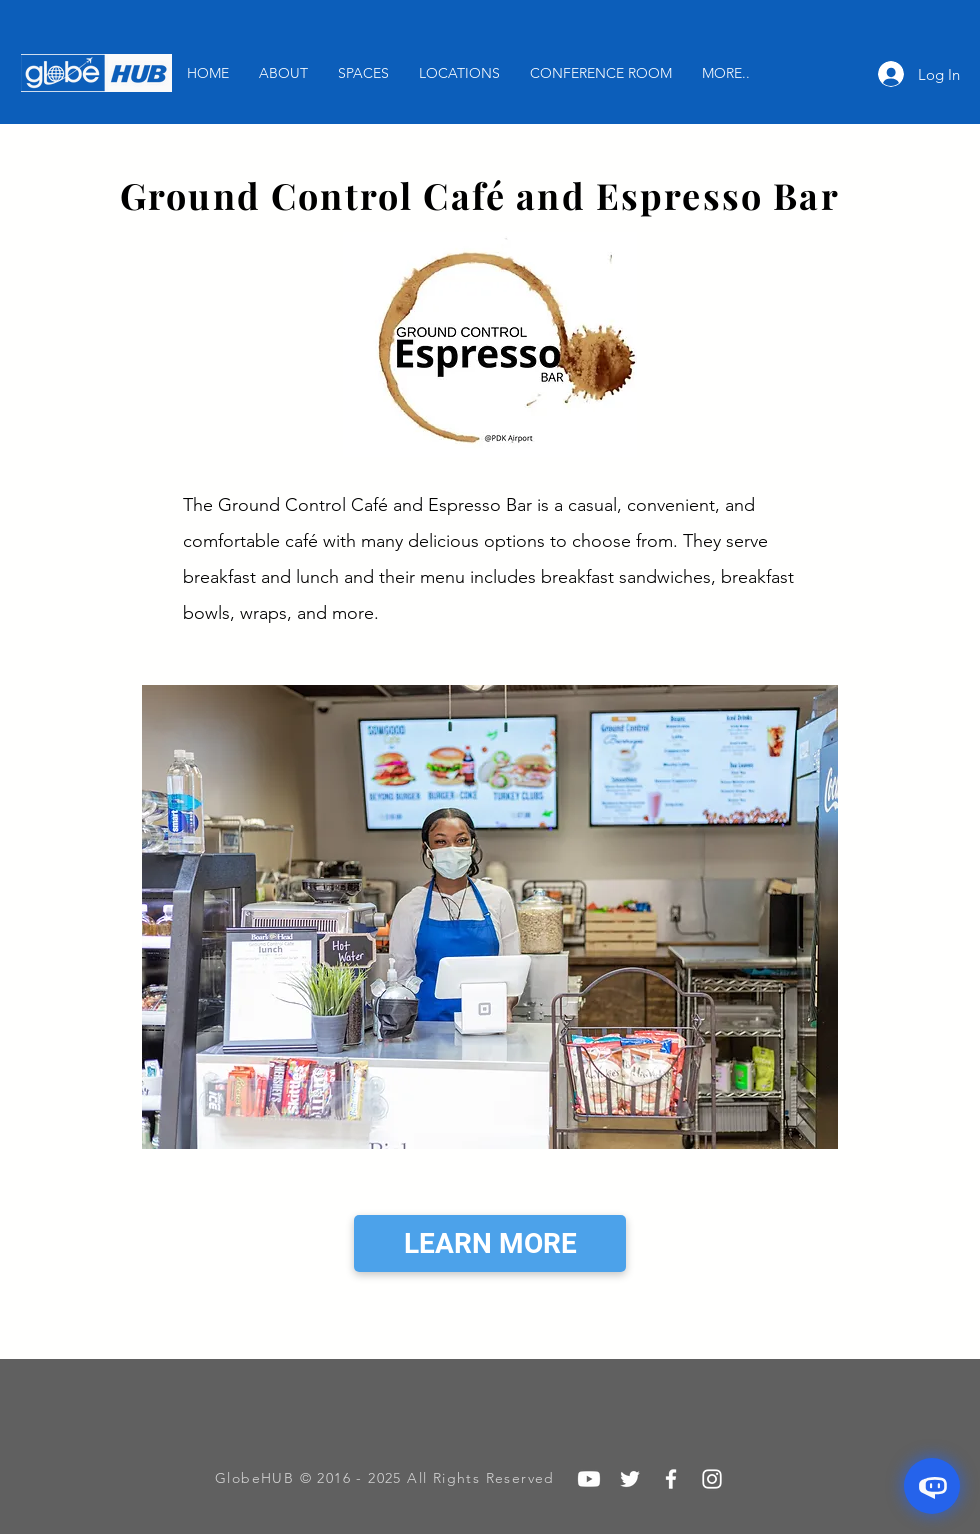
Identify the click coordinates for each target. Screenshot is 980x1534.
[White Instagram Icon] (712, 1479)
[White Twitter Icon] (630, 1479)
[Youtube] (589, 1479)
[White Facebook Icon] (671, 1479)
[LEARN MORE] (490, 1243)
